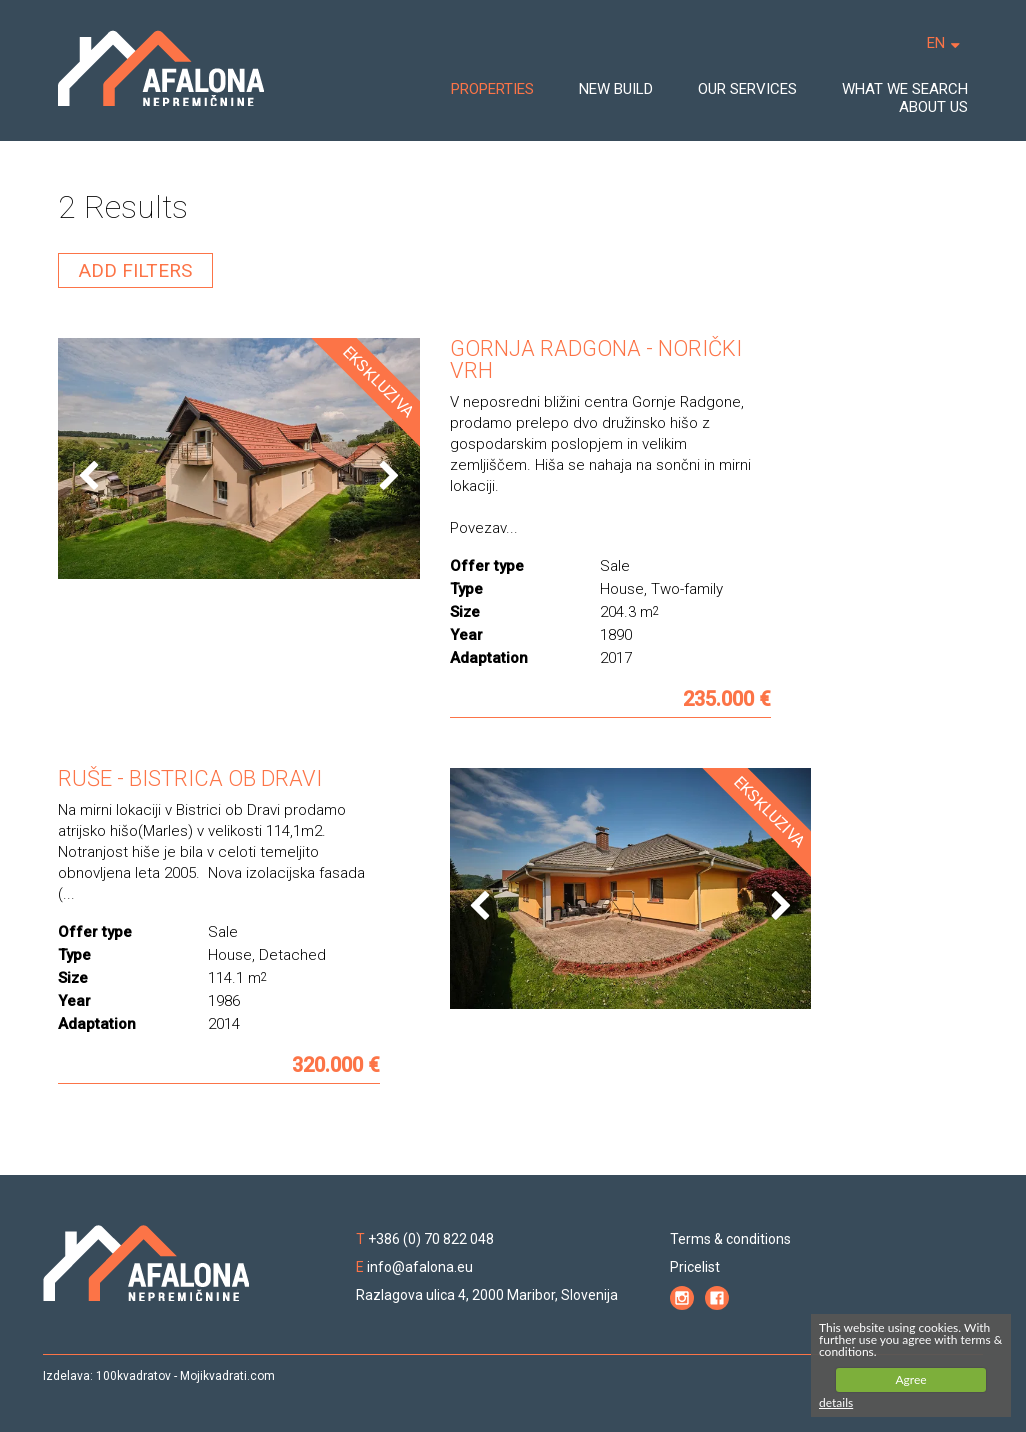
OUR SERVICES (747, 89)
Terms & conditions (730, 1239)
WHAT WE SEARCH (905, 89)
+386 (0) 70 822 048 (431, 1239)
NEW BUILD (616, 89)
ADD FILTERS (135, 270)
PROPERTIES (492, 89)
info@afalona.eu (420, 1267)
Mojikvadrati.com (227, 1376)
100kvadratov (133, 1376)
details (836, 1402)
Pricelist (695, 1267)
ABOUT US (933, 107)
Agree (910, 1379)
